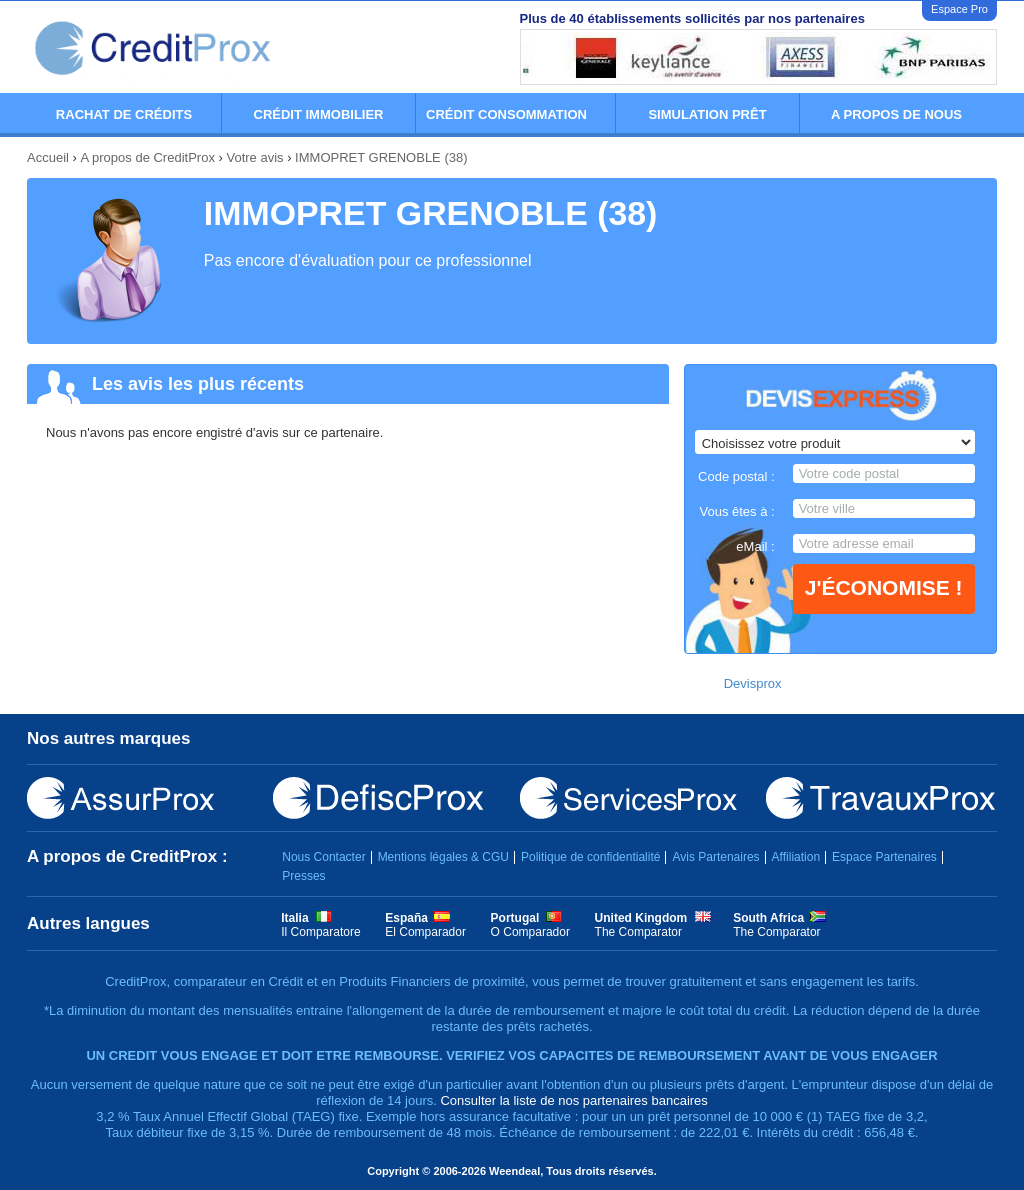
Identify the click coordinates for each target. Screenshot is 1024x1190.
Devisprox (753, 683)
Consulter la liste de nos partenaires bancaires (573, 1100)
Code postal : (736, 476)
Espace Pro (959, 9)
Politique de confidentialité (590, 857)
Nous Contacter (323, 857)
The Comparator (638, 932)
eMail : (755, 546)
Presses (303, 876)
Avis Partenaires (715, 857)
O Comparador (530, 932)
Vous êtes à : (736, 511)
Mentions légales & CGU (443, 857)
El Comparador (425, 932)
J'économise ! (884, 587)
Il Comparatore (320, 932)
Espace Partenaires (884, 857)
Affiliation (796, 857)
